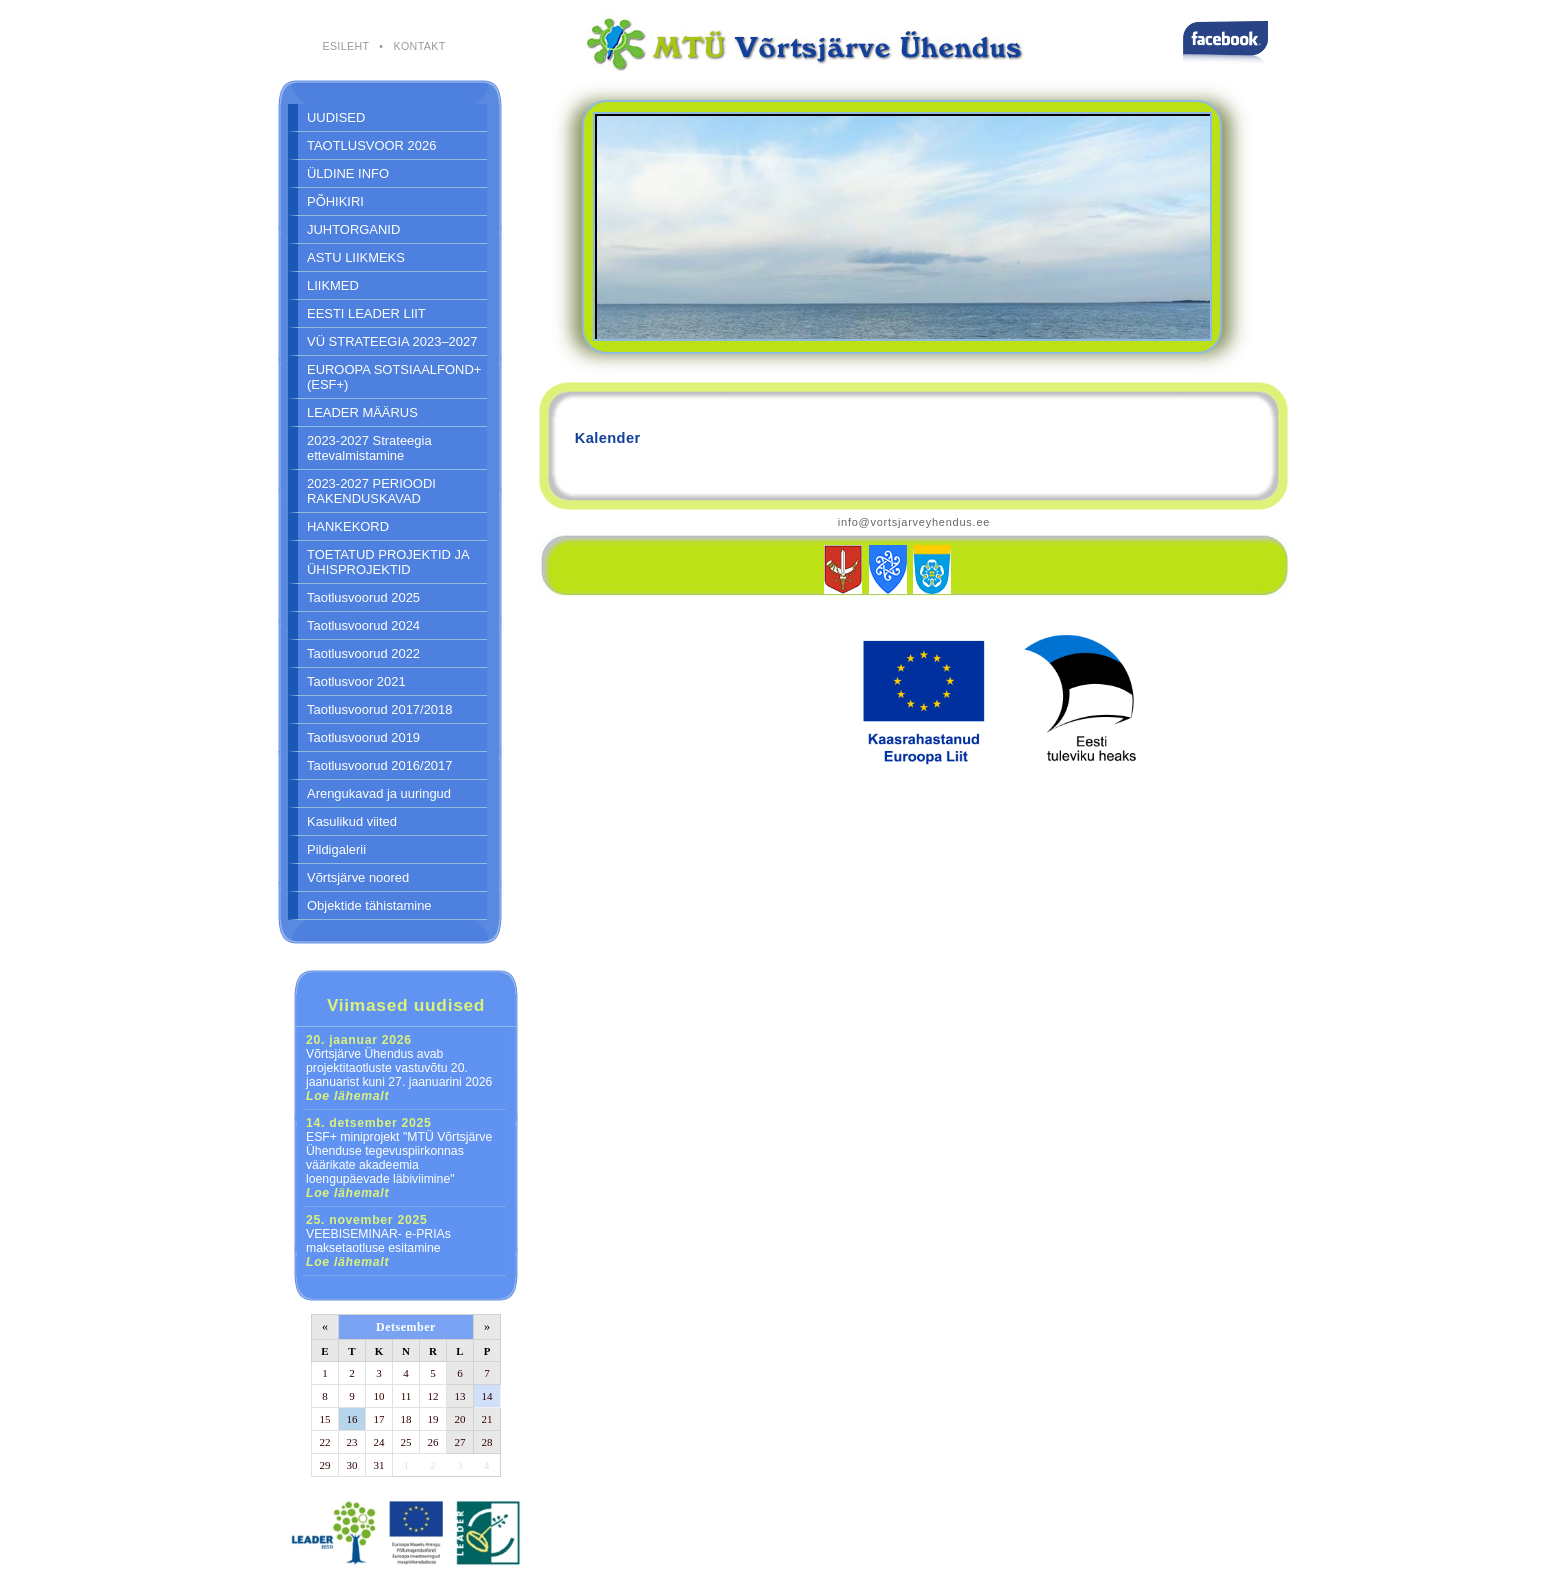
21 (487, 1419)
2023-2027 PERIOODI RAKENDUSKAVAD (371, 491)
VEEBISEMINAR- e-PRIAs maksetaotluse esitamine (378, 1241)
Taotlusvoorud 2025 (363, 597)
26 (433, 1442)
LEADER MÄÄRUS (362, 412)
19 (433, 1419)
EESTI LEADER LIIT (366, 313)
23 (352, 1442)
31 (379, 1465)
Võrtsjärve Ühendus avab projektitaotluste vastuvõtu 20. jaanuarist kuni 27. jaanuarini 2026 (399, 1068)
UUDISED (336, 117)
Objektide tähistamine (369, 905)
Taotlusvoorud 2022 (363, 653)
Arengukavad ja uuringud (379, 793)
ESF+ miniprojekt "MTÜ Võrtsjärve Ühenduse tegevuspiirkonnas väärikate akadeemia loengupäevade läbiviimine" (399, 1158)
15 (325, 1419)
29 (325, 1465)
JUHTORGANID (353, 229)
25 (406, 1442)
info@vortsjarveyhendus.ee (914, 522)
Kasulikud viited (352, 821)
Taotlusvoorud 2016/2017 (379, 765)
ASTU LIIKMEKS (356, 257)
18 (406, 1419)
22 (325, 1442)
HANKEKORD (348, 526)
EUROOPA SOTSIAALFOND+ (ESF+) (394, 377)
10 (379, 1396)
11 (406, 1396)
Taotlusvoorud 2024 (363, 625)
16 (352, 1419)
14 (487, 1396)
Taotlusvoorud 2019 (363, 737)
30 (352, 1465)
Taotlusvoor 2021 (356, 681)
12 (433, 1396)
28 (487, 1442)
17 (379, 1419)
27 (460, 1442)
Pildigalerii (336, 849)
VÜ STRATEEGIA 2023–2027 (392, 341)
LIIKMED (333, 285)
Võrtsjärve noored (358, 877)
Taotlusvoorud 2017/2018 (379, 709)
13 (460, 1396)
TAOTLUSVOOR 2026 (371, 145)
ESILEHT (345, 46)
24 (379, 1442)
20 (460, 1419)
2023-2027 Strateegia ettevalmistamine (369, 448)
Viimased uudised (406, 1005)
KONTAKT (419, 46)
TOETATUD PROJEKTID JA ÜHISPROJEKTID (388, 562)
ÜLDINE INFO (348, 173)
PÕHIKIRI (335, 201)
